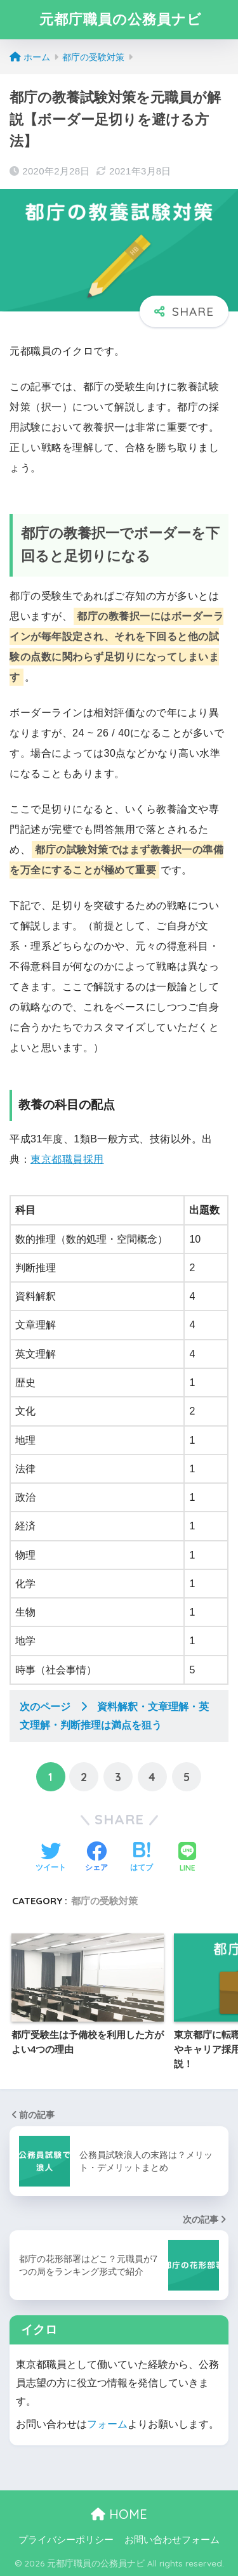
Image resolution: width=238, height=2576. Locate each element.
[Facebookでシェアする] (96, 1858)
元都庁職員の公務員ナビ (121, 19)
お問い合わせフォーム (172, 2540)
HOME (119, 2514)
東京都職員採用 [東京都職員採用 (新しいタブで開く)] (67, 1159)
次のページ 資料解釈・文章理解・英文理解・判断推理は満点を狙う (114, 1715)
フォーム (107, 2424)
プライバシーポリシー (66, 2540)
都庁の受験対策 (104, 1901)
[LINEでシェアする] (187, 1858)
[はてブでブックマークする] (141, 1858)
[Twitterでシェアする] (51, 1858)
